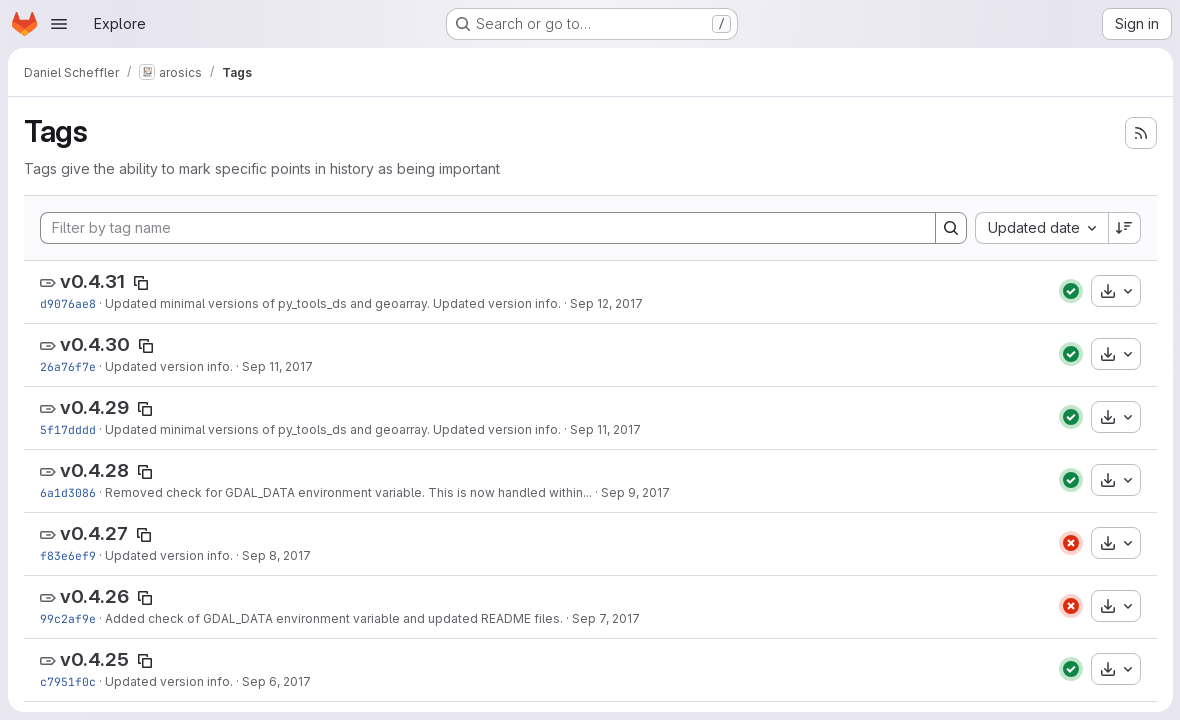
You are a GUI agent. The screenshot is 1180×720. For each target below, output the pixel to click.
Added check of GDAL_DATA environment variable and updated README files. (334, 618)
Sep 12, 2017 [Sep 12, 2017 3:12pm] (606, 303)
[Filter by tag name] (487, 228)
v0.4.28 (94, 470)
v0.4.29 (94, 407)
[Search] (950, 228)
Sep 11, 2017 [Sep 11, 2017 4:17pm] (277, 366)
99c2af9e (68, 618)
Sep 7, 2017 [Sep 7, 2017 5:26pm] (606, 618)
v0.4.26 (94, 596)
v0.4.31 (92, 281)
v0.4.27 (94, 533)
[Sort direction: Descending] (1124, 228)
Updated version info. (169, 366)
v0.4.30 (95, 344)
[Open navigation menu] (59, 24)
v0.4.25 (94, 659)
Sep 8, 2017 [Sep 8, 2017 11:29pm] (276, 555)
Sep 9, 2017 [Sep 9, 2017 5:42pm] (635, 492)
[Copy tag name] (141, 283)
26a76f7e (68, 366)
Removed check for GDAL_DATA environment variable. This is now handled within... (348, 492)
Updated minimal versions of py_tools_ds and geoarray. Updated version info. (333, 303)
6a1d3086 (68, 492)
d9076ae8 (68, 303)
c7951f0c (68, 681)
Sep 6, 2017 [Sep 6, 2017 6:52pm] (276, 681)
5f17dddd (68, 429)
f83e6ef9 (68, 555)
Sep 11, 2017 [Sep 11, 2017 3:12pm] (605, 429)
